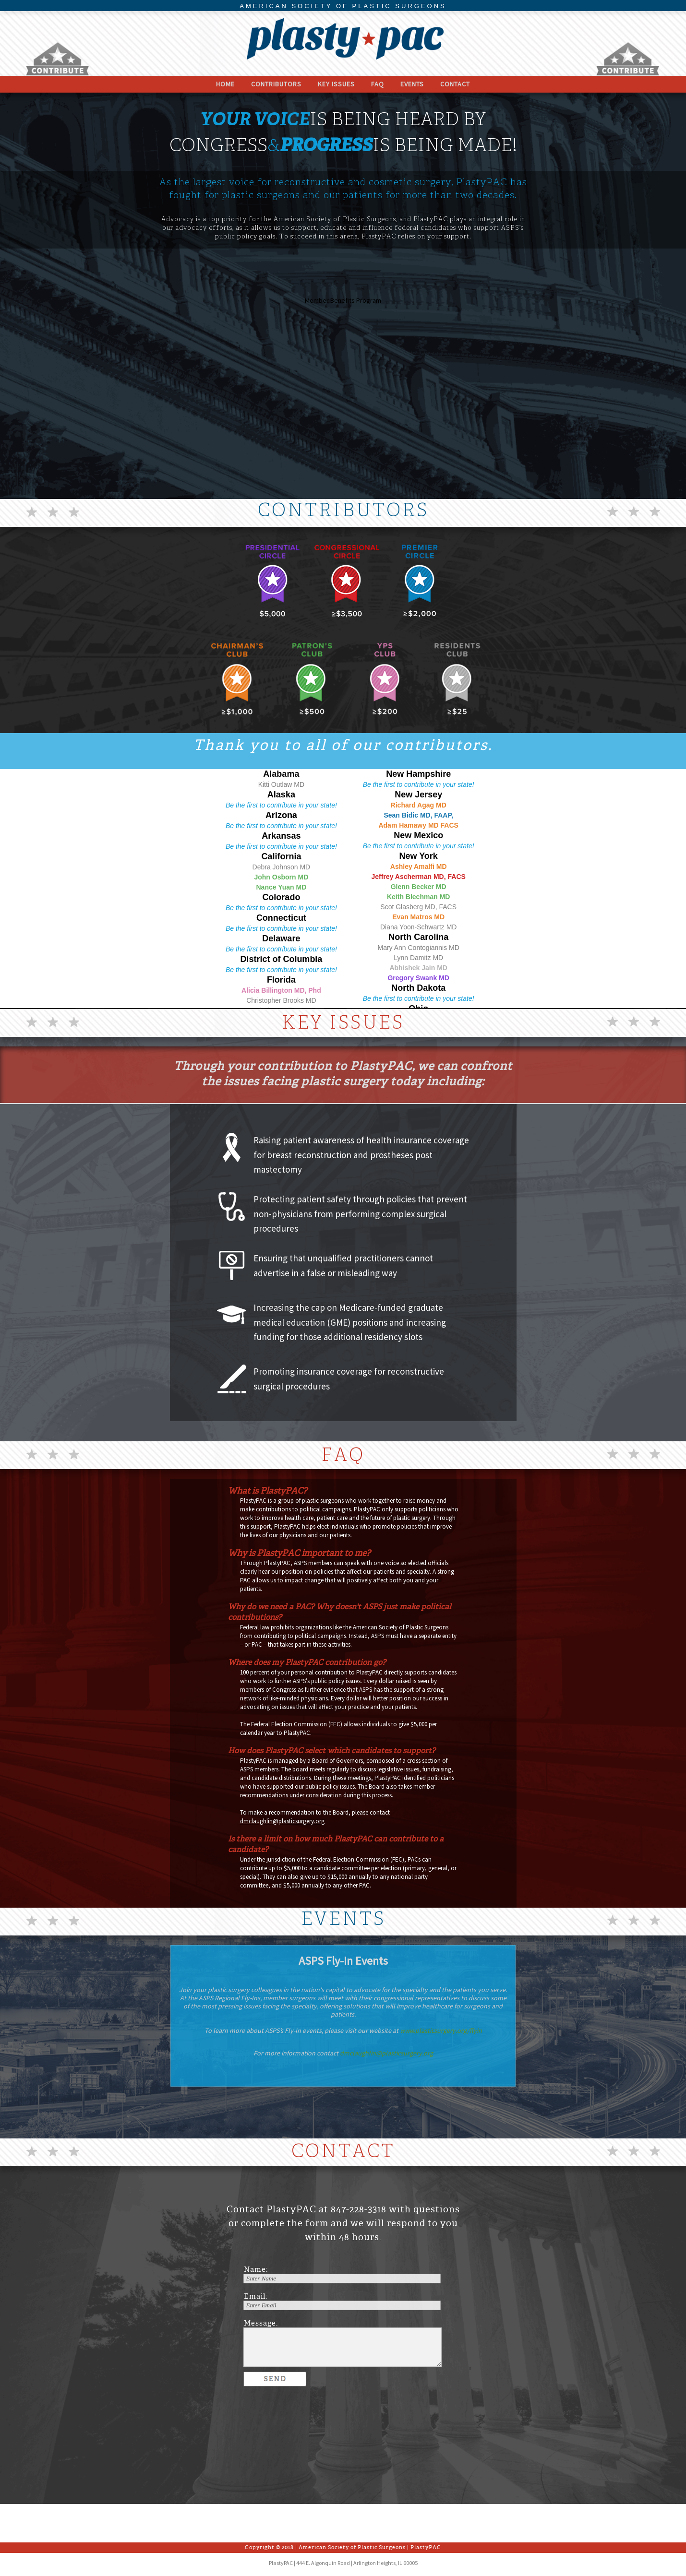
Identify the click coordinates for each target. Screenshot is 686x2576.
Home (225, 84)
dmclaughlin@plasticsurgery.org (282, 1821)
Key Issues (336, 84)
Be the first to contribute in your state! (281, 805)
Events (412, 84)
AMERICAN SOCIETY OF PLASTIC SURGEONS (343, 6)
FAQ (377, 84)
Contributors (276, 84)
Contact (455, 84)
